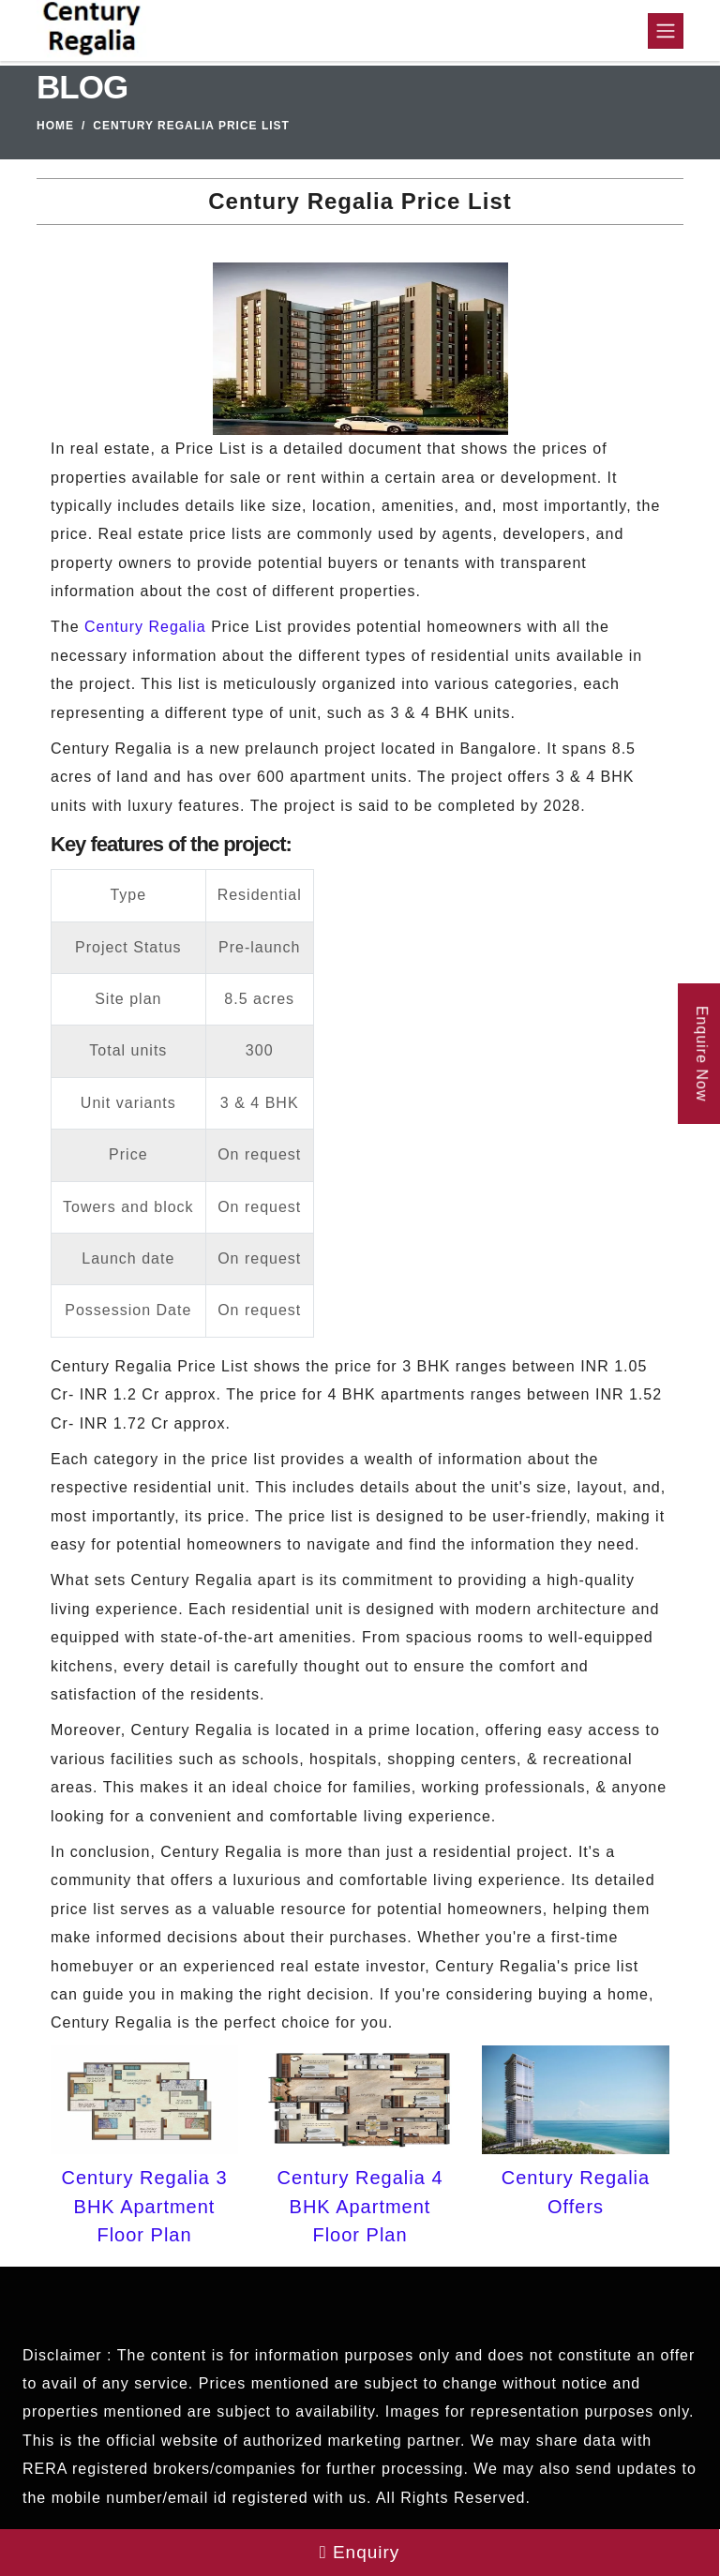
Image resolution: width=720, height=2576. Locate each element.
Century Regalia (145, 627)
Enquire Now (702, 1054)
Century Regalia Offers (576, 2191)
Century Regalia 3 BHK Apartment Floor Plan (144, 2206)
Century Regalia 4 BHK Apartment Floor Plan (359, 2206)
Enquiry (360, 2552)
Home (55, 125)
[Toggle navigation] (665, 31)
